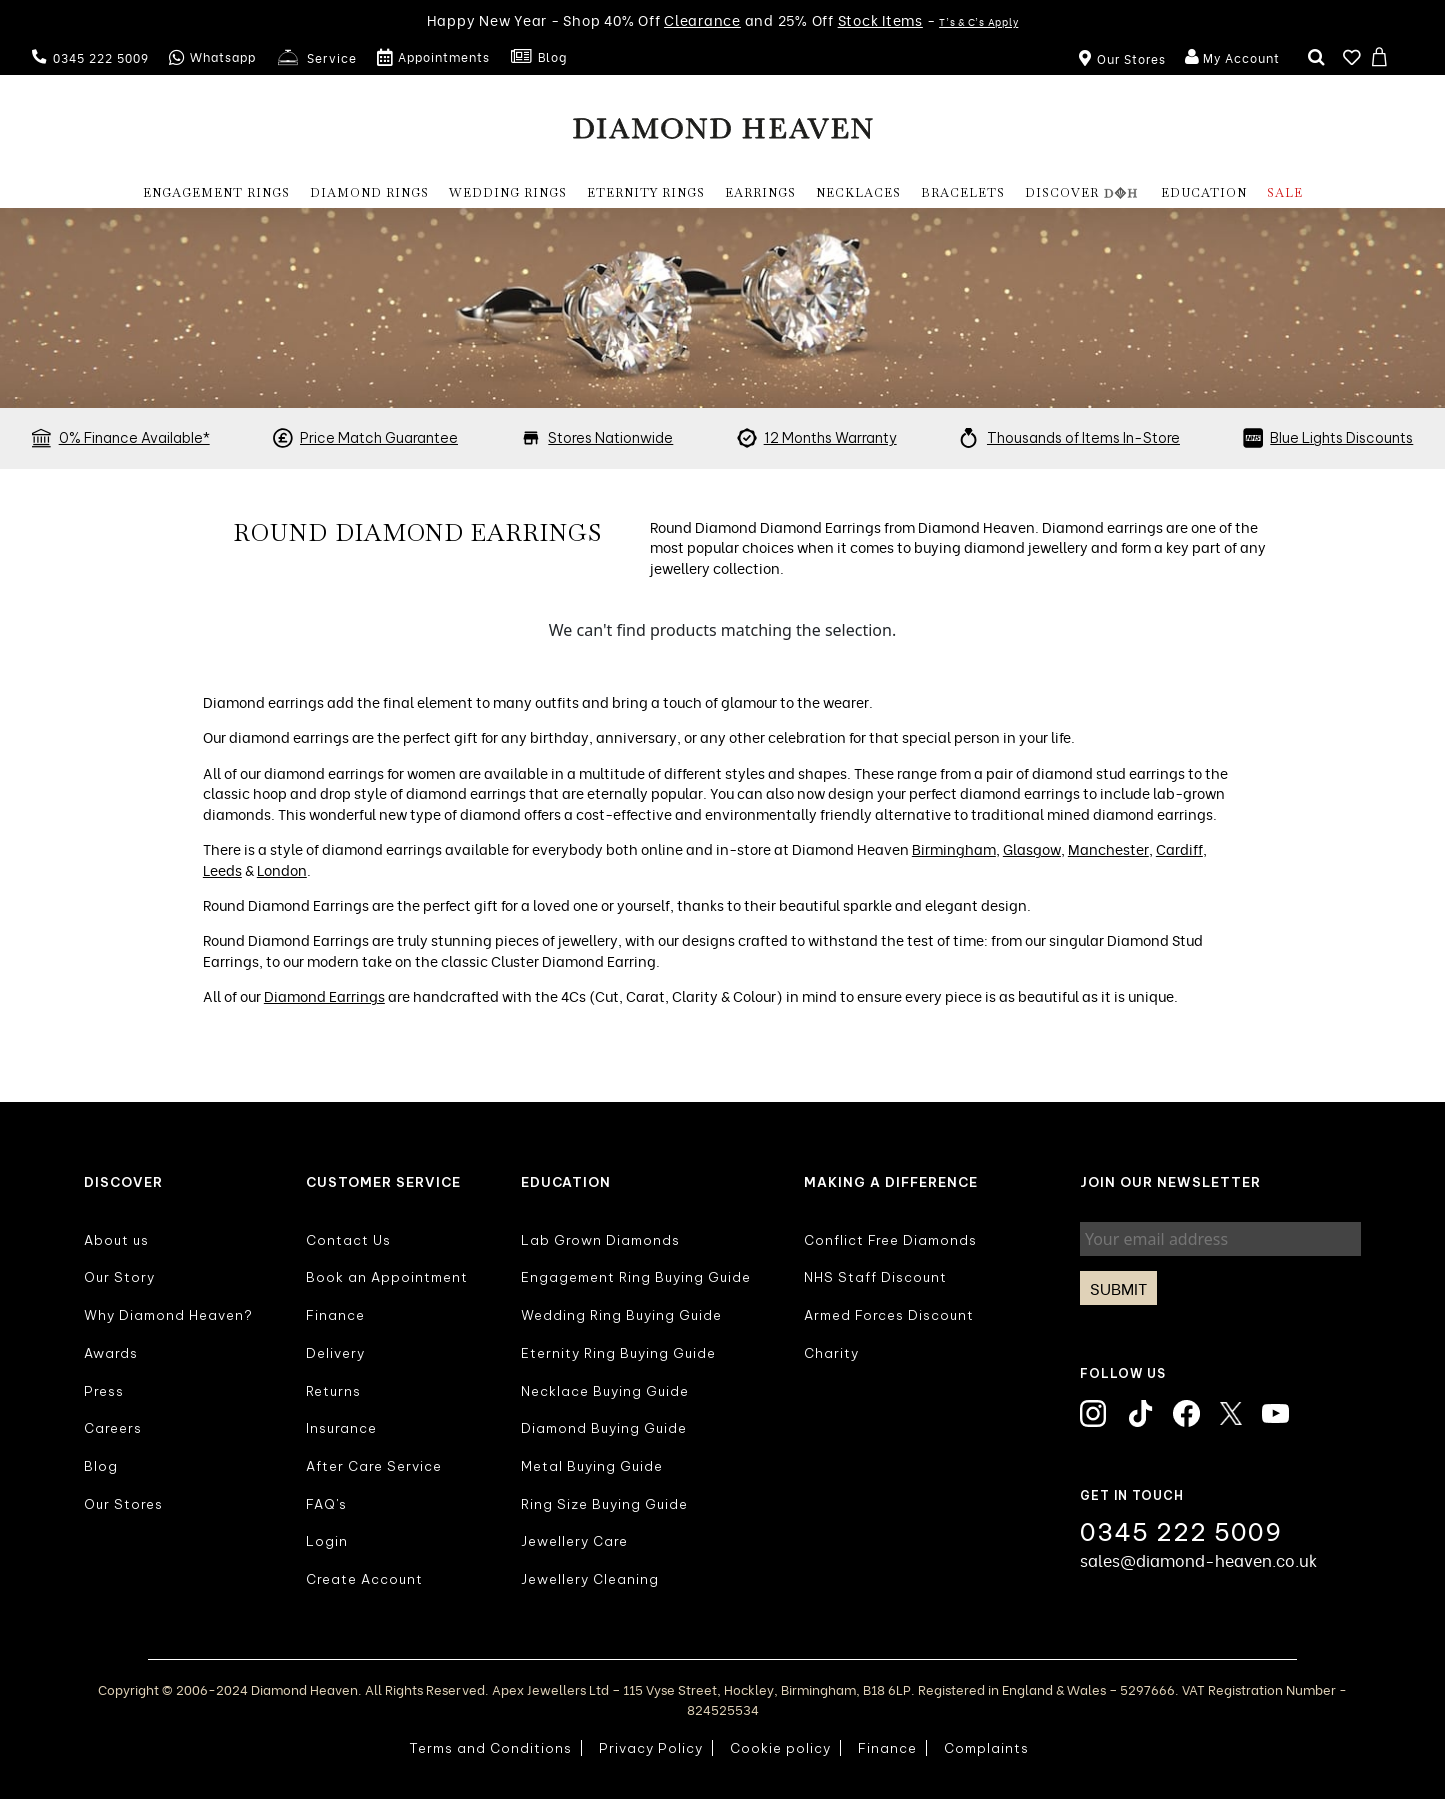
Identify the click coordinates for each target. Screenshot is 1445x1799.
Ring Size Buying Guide (604, 1504)
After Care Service (374, 1466)
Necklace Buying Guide (605, 1391)
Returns (333, 1391)
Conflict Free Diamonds (890, 1240)
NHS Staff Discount (875, 1277)
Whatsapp (212, 58)
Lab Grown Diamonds (600, 1240)
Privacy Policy (651, 1748)
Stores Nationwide (610, 438)
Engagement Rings (216, 193)
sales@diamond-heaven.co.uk (1198, 1560)
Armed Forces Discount (889, 1315)
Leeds (222, 869)
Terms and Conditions (490, 1748)
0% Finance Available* (134, 438)
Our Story (119, 1277)
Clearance (702, 19)
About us (116, 1240)
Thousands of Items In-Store (1083, 438)
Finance (335, 1315)
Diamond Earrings (324, 995)
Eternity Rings (646, 193)
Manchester (1108, 848)
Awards (111, 1353)
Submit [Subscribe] (1118, 1288)
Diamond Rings (369, 193)
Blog (538, 58)
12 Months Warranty (830, 438)
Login (327, 1541)
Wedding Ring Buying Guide (621, 1315)
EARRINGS (760, 193)
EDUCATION (1204, 193)
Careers (113, 1428)
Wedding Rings (508, 193)
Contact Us (348, 1240)
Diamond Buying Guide (604, 1428)
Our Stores (123, 1504)
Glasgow (1032, 848)
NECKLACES (858, 193)
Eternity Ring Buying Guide (618, 1353)
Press (104, 1391)
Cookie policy (780, 1748)
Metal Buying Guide (592, 1466)
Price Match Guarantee (379, 438)
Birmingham (954, 848)
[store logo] (723, 127)
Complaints (986, 1748)
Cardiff (1179, 848)
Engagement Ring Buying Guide (636, 1277)
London (282, 869)
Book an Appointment (387, 1277)
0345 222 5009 (90, 57)
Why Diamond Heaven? (168, 1315)
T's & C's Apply (978, 21)
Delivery (335, 1353)
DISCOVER (1083, 193)
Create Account (364, 1579)
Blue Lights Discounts (1341, 438)
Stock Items (880, 19)
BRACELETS (963, 193)
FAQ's (326, 1504)
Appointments (433, 58)
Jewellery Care (574, 1541)
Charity (831, 1353)
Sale (1285, 193)
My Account (1231, 58)
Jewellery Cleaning (590, 1579)
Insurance (341, 1428)
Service (316, 58)
